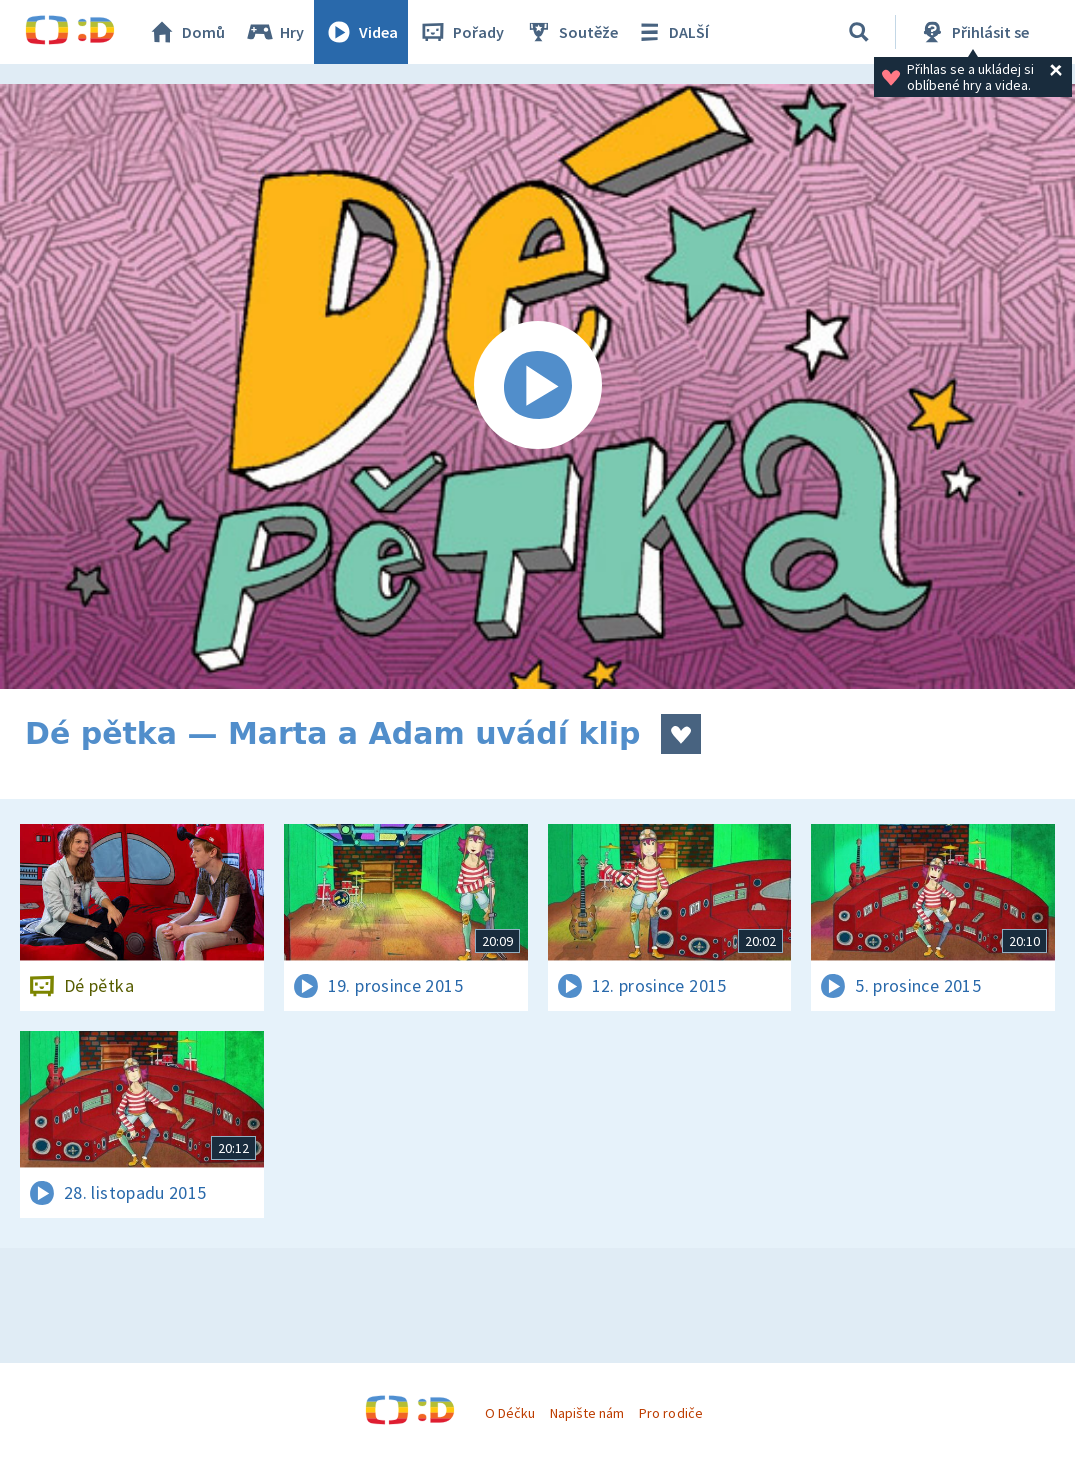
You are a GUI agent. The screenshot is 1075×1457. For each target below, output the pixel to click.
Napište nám (587, 1413)
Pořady (461, 32)
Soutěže (571, 32)
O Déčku (510, 1413)
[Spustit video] (537, 386)
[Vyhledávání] (859, 32)
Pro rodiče (670, 1413)
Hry (274, 32)
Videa (361, 32)
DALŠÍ (671, 32)
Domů (186, 32)
